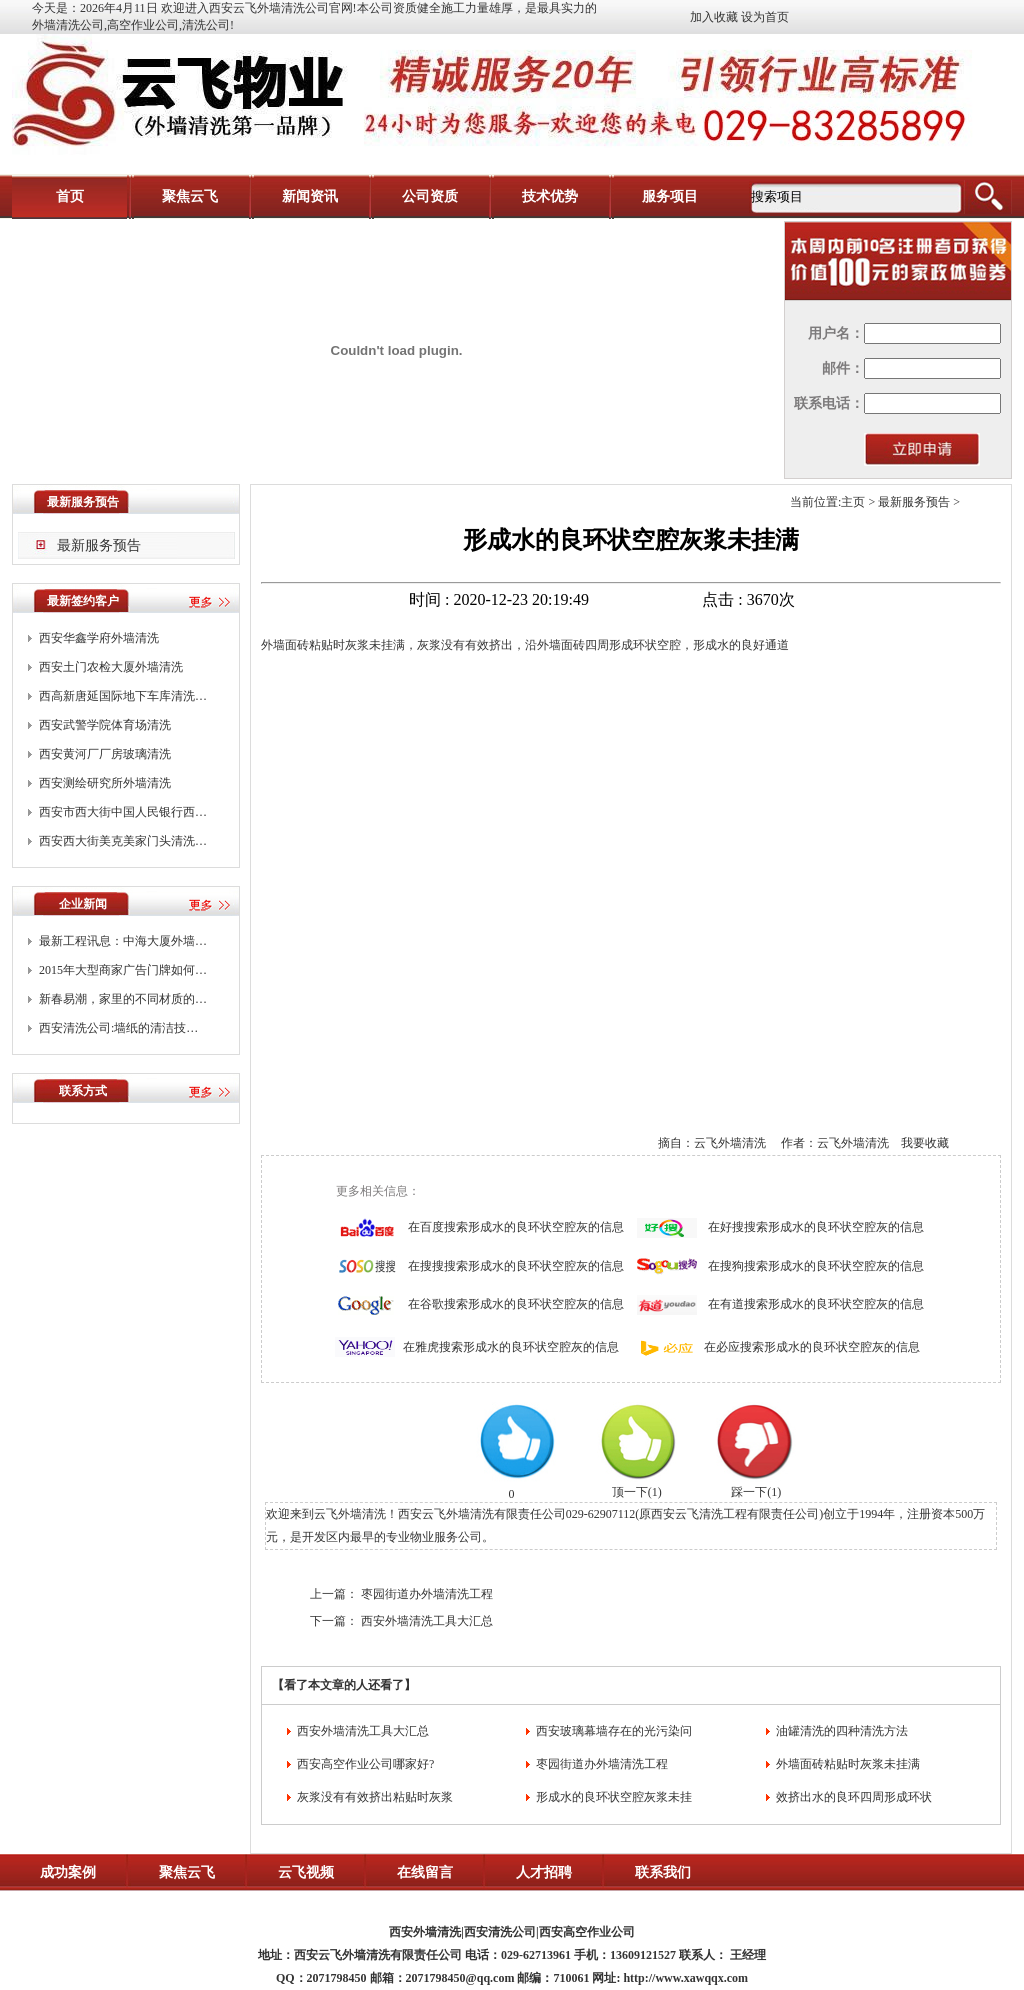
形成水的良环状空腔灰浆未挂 (614, 1797)
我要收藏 (925, 1143)
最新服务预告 (99, 545)
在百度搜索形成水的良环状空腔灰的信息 (516, 1227)
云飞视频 (306, 1872)
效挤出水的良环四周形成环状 (854, 1797)
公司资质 (430, 196)
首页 (70, 196)
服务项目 (670, 196)
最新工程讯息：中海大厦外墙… (123, 941)
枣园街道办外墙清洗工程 (427, 1594)
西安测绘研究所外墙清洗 (105, 783)
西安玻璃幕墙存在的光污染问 (614, 1731)
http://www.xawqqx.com (685, 1978)
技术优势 (550, 196)
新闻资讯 (310, 196)
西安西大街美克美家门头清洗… (123, 841)
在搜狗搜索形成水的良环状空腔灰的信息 (816, 1266)
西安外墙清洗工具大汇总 (427, 1621)
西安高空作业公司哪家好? (365, 1764)
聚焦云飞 (190, 196)
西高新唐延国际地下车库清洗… (123, 696)
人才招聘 (544, 1872)
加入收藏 (714, 17)
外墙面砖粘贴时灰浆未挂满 (848, 1764)
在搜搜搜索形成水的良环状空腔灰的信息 (516, 1266)
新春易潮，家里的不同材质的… (123, 999)
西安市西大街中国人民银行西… (123, 812)
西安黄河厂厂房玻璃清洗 (105, 754)
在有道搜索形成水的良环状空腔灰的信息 (816, 1304)
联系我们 (663, 1872)
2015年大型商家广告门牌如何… (123, 970)
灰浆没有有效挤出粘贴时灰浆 (375, 1797)
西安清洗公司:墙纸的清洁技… (118, 1028)
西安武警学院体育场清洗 (105, 725)
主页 (853, 502)
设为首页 (765, 17)
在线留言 (425, 1872)
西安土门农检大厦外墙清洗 (111, 667)
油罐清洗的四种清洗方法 (842, 1731)
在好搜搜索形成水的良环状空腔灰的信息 (816, 1227)
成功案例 (68, 1872)
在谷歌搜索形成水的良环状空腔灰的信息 (516, 1304)
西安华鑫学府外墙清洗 (99, 638)
